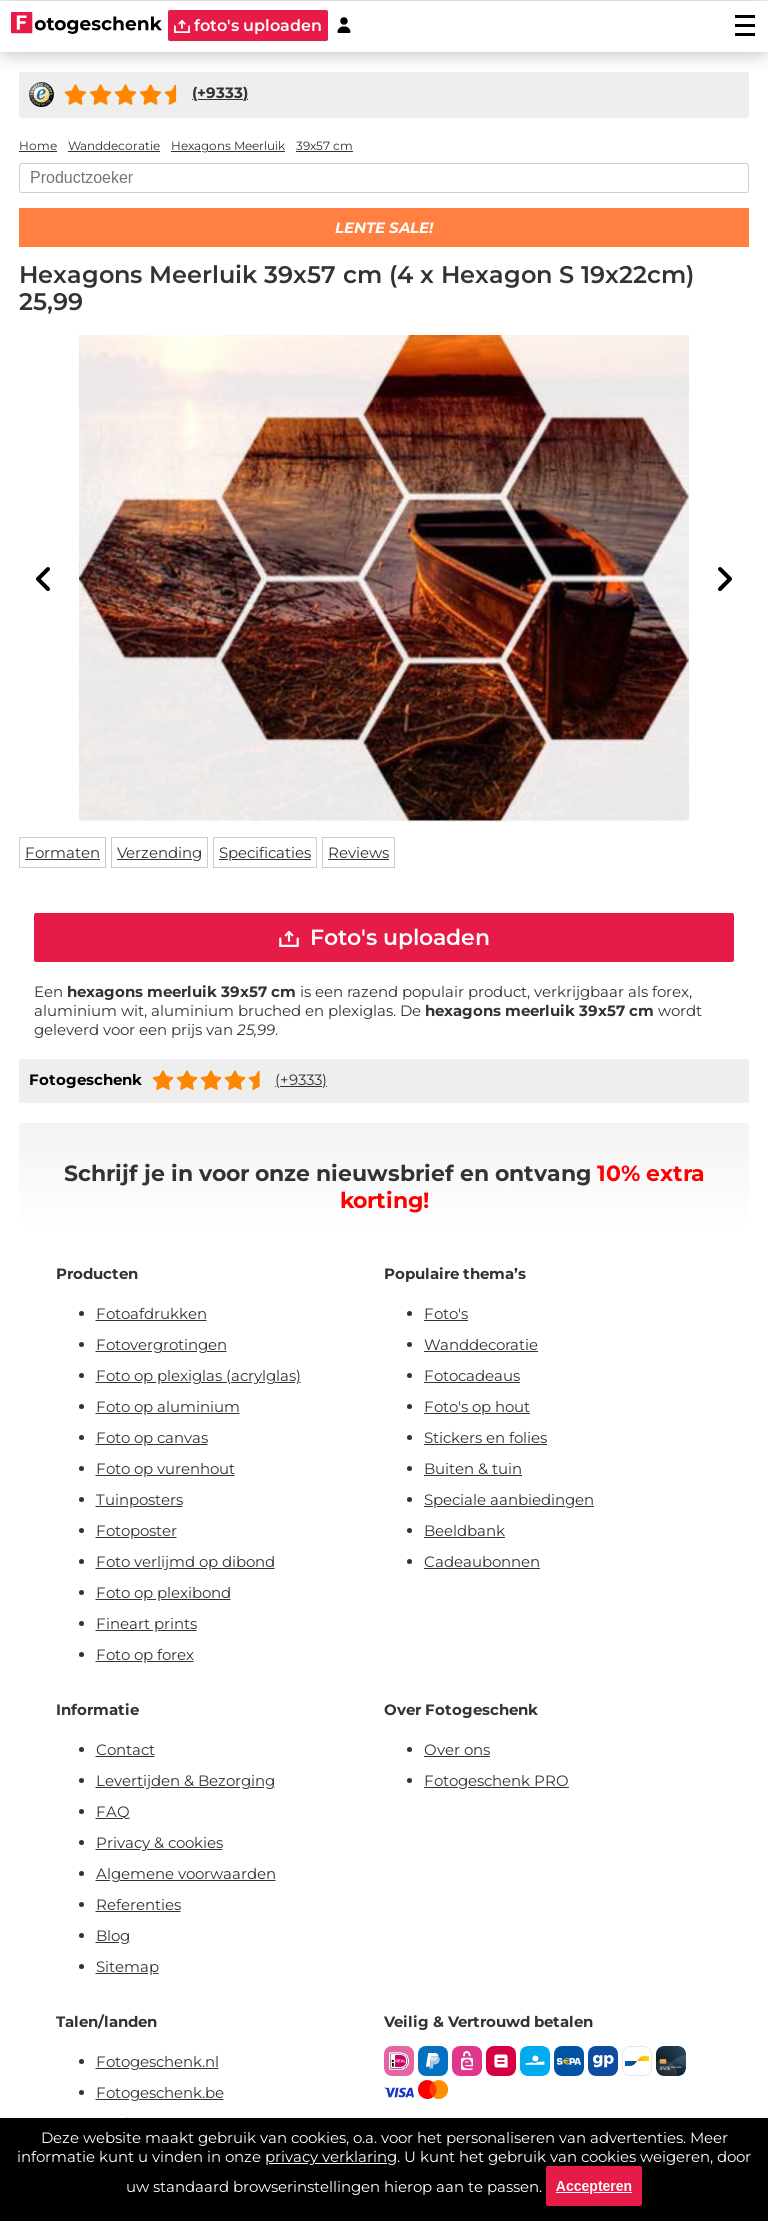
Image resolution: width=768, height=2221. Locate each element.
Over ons (457, 1749)
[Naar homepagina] (86, 25)
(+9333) (301, 1079)
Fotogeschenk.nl (157, 2061)
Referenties (138, 1904)
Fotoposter (136, 1530)
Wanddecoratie (481, 1344)
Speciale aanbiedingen (509, 1499)
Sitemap (127, 1966)
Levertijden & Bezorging (185, 1780)
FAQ (113, 1811)
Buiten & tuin (473, 1468)
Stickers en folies (485, 1437)
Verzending (159, 852)
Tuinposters (139, 1499)
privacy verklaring (331, 2156)
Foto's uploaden (384, 937)
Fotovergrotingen (161, 1344)
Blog (113, 1935)
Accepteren (594, 2186)
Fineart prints (146, 1623)
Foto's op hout (477, 1406)
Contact (125, 1749)
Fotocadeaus (472, 1375)
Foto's (446, 1313)
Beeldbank (464, 1530)
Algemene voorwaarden (186, 1873)
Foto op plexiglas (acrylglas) (198, 1375)
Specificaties (265, 852)
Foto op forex (145, 1654)
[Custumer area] (344, 25)
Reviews (358, 852)
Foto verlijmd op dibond (185, 1561)
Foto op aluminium (168, 1406)
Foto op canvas (152, 1437)
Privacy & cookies (159, 1842)
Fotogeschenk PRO (496, 1780)
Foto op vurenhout (165, 1468)
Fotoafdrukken (151, 1313)
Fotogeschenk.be (160, 2092)
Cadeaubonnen (482, 1561)
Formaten (62, 852)
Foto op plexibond (163, 1592)
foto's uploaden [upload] (248, 25)
